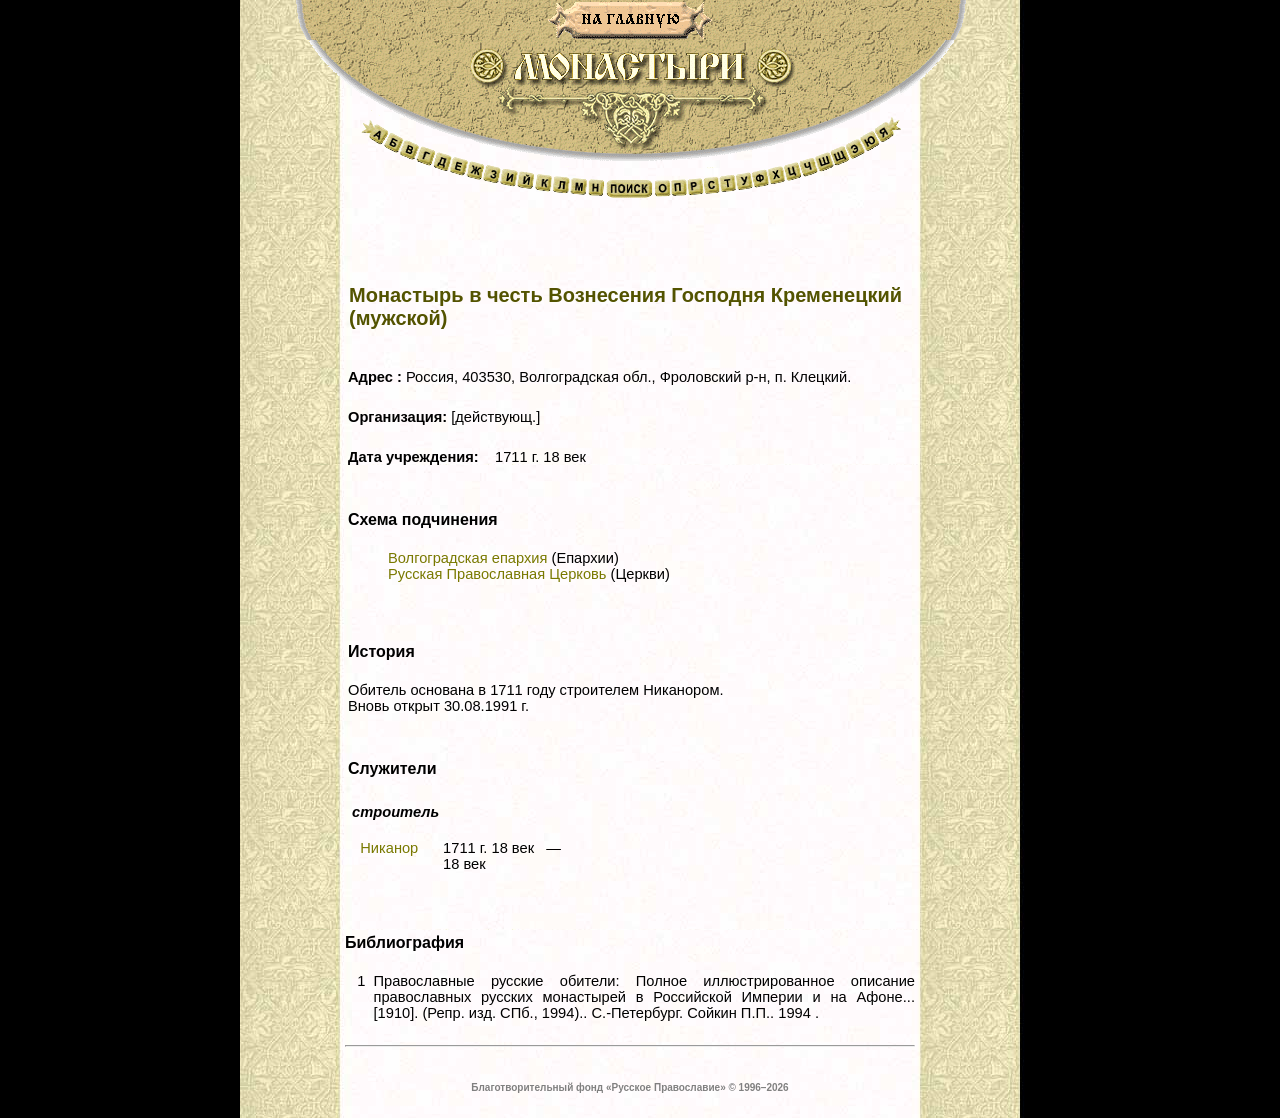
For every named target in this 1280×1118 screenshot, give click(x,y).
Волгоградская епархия (467, 558)
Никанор (389, 848)
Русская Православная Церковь (497, 574)
